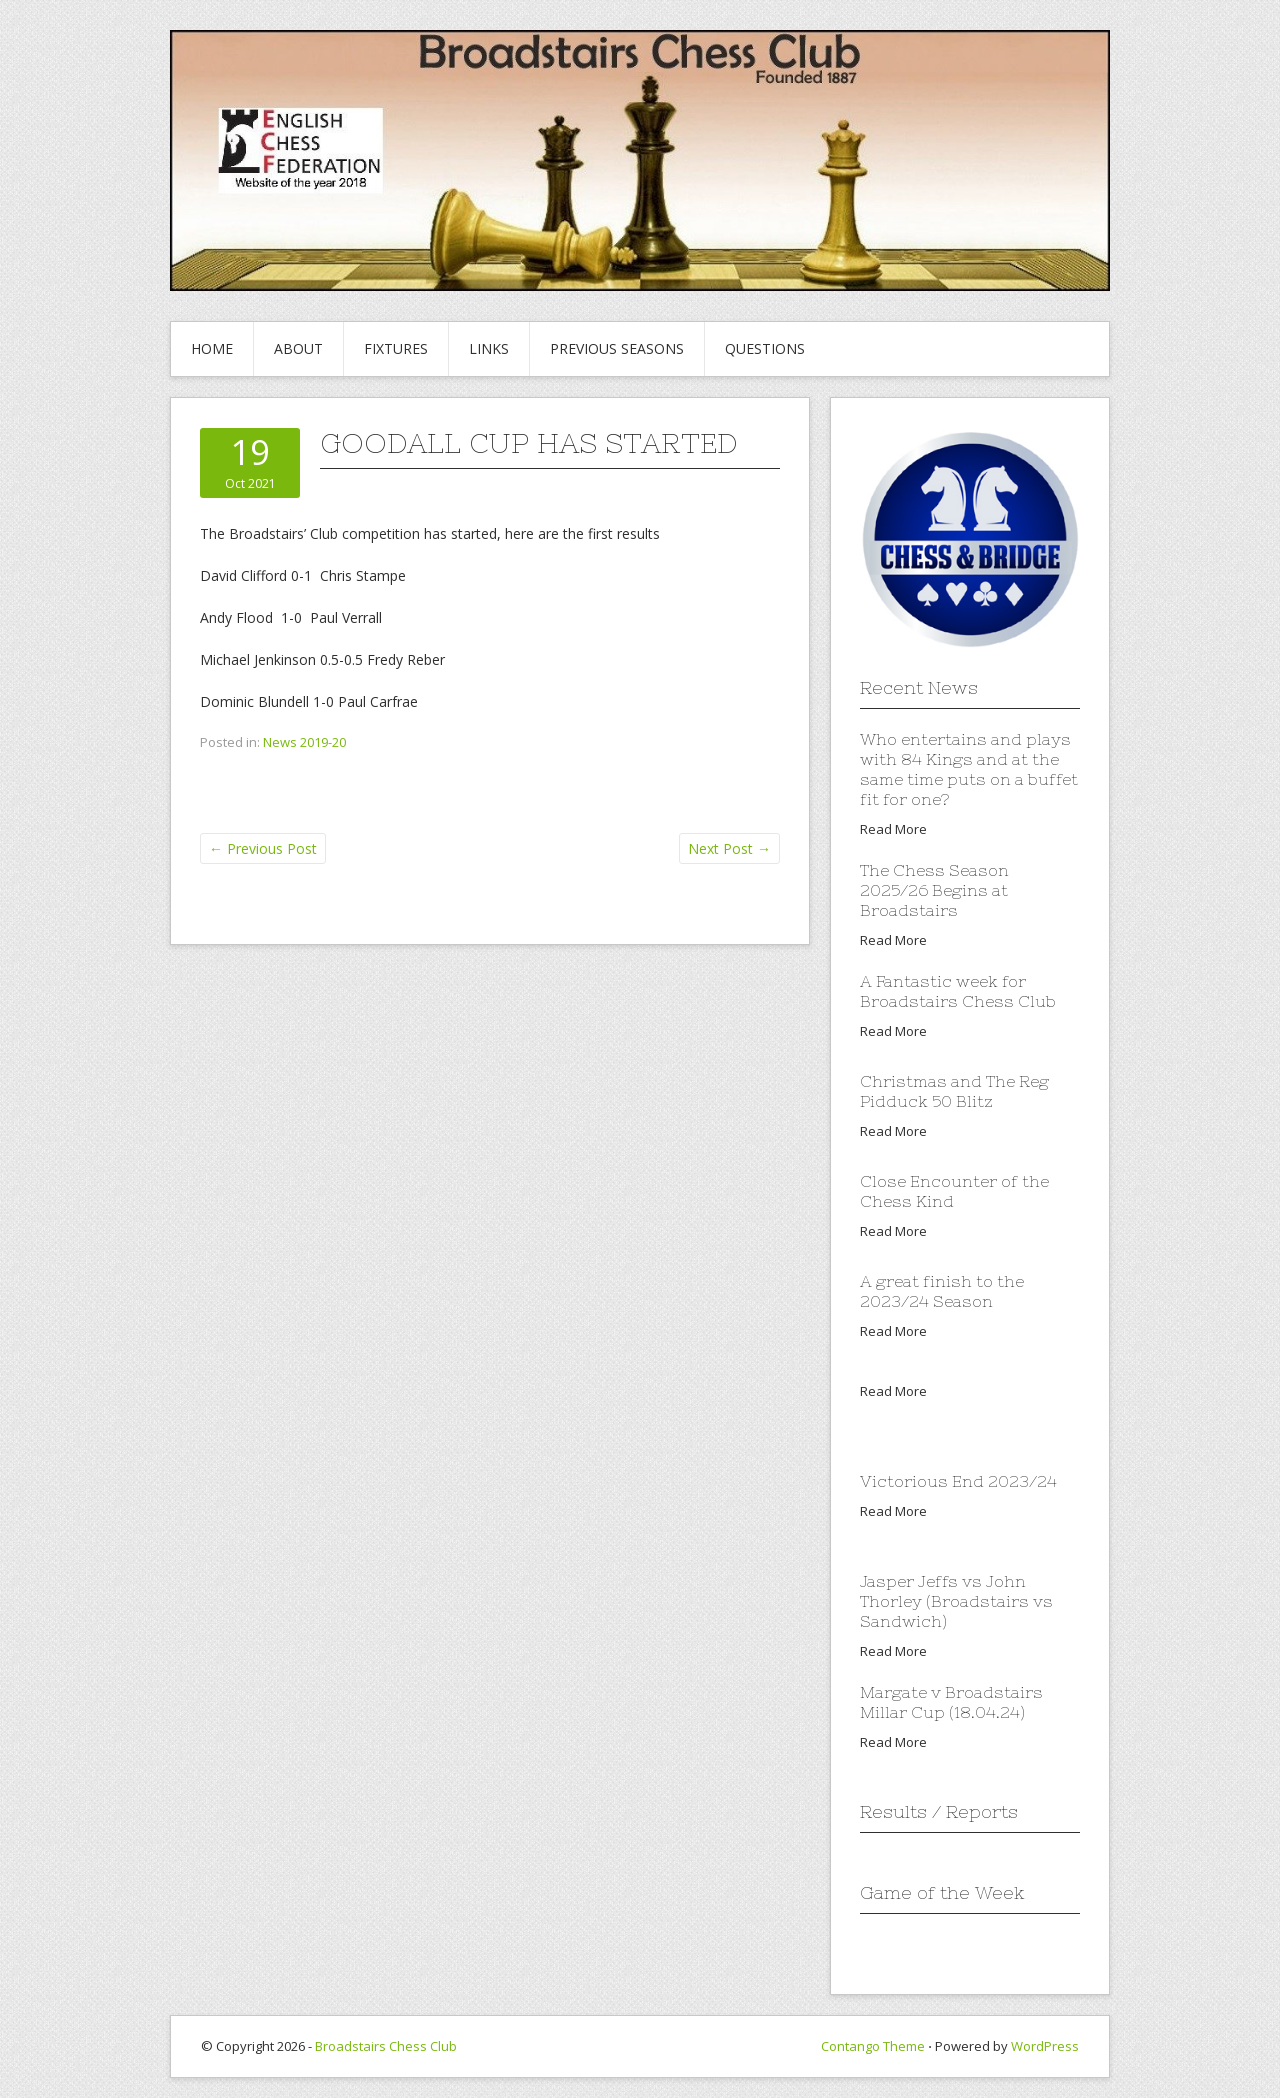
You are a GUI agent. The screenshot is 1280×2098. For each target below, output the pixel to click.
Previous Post (263, 848)
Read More (893, 829)
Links (489, 348)
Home (212, 348)
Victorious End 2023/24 (958, 1481)
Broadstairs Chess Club (386, 2046)
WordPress (1045, 2046)
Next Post (729, 848)
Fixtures (396, 348)
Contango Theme (873, 2046)
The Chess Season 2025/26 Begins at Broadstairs (934, 890)
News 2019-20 (304, 742)
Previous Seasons (617, 348)
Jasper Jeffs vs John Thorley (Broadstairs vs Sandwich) (956, 1601)
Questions (765, 348)
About (298, 348)
